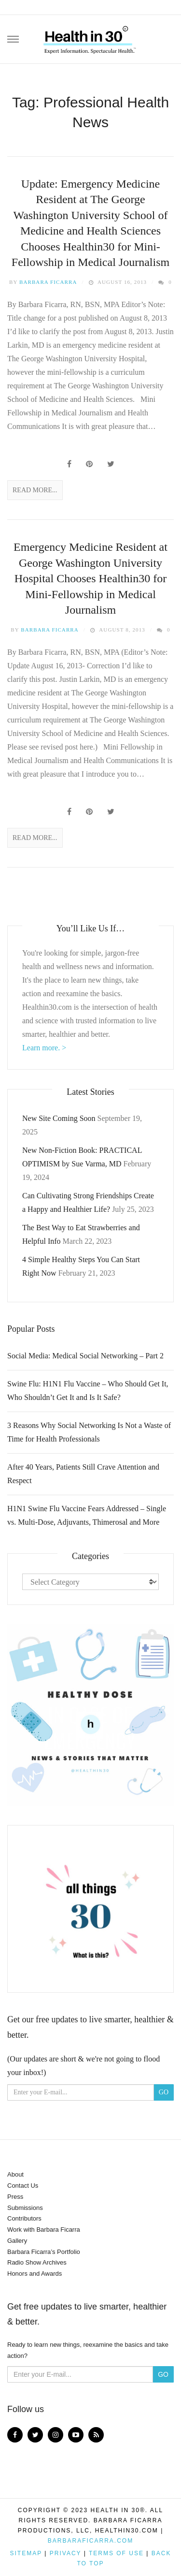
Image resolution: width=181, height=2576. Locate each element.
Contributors (24, 2218)
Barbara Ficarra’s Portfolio (43, 2251)
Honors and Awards (34, 2273)
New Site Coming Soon (59, 1118)
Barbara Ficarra (48, 282)
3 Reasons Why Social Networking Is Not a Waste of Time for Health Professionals (89, 1432)
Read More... (35, 490)
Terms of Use (116, 2553)
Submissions (25, 2207)
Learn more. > (44, 1048)
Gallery (17, 2240)
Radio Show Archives (37, 2262)
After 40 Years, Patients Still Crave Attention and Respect (83, 1474)
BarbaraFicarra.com (90, 2540)
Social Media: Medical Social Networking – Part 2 (85, 1356)
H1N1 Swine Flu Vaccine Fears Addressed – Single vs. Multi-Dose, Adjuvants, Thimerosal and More (86, 1515)
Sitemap (26, 2553)
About (15, 2174)
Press (15, 2196)
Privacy (66, 2553)
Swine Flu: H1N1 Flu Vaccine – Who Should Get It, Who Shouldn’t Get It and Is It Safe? (87, 1390)
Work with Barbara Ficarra (43, 2229)
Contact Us (22, 2185)
